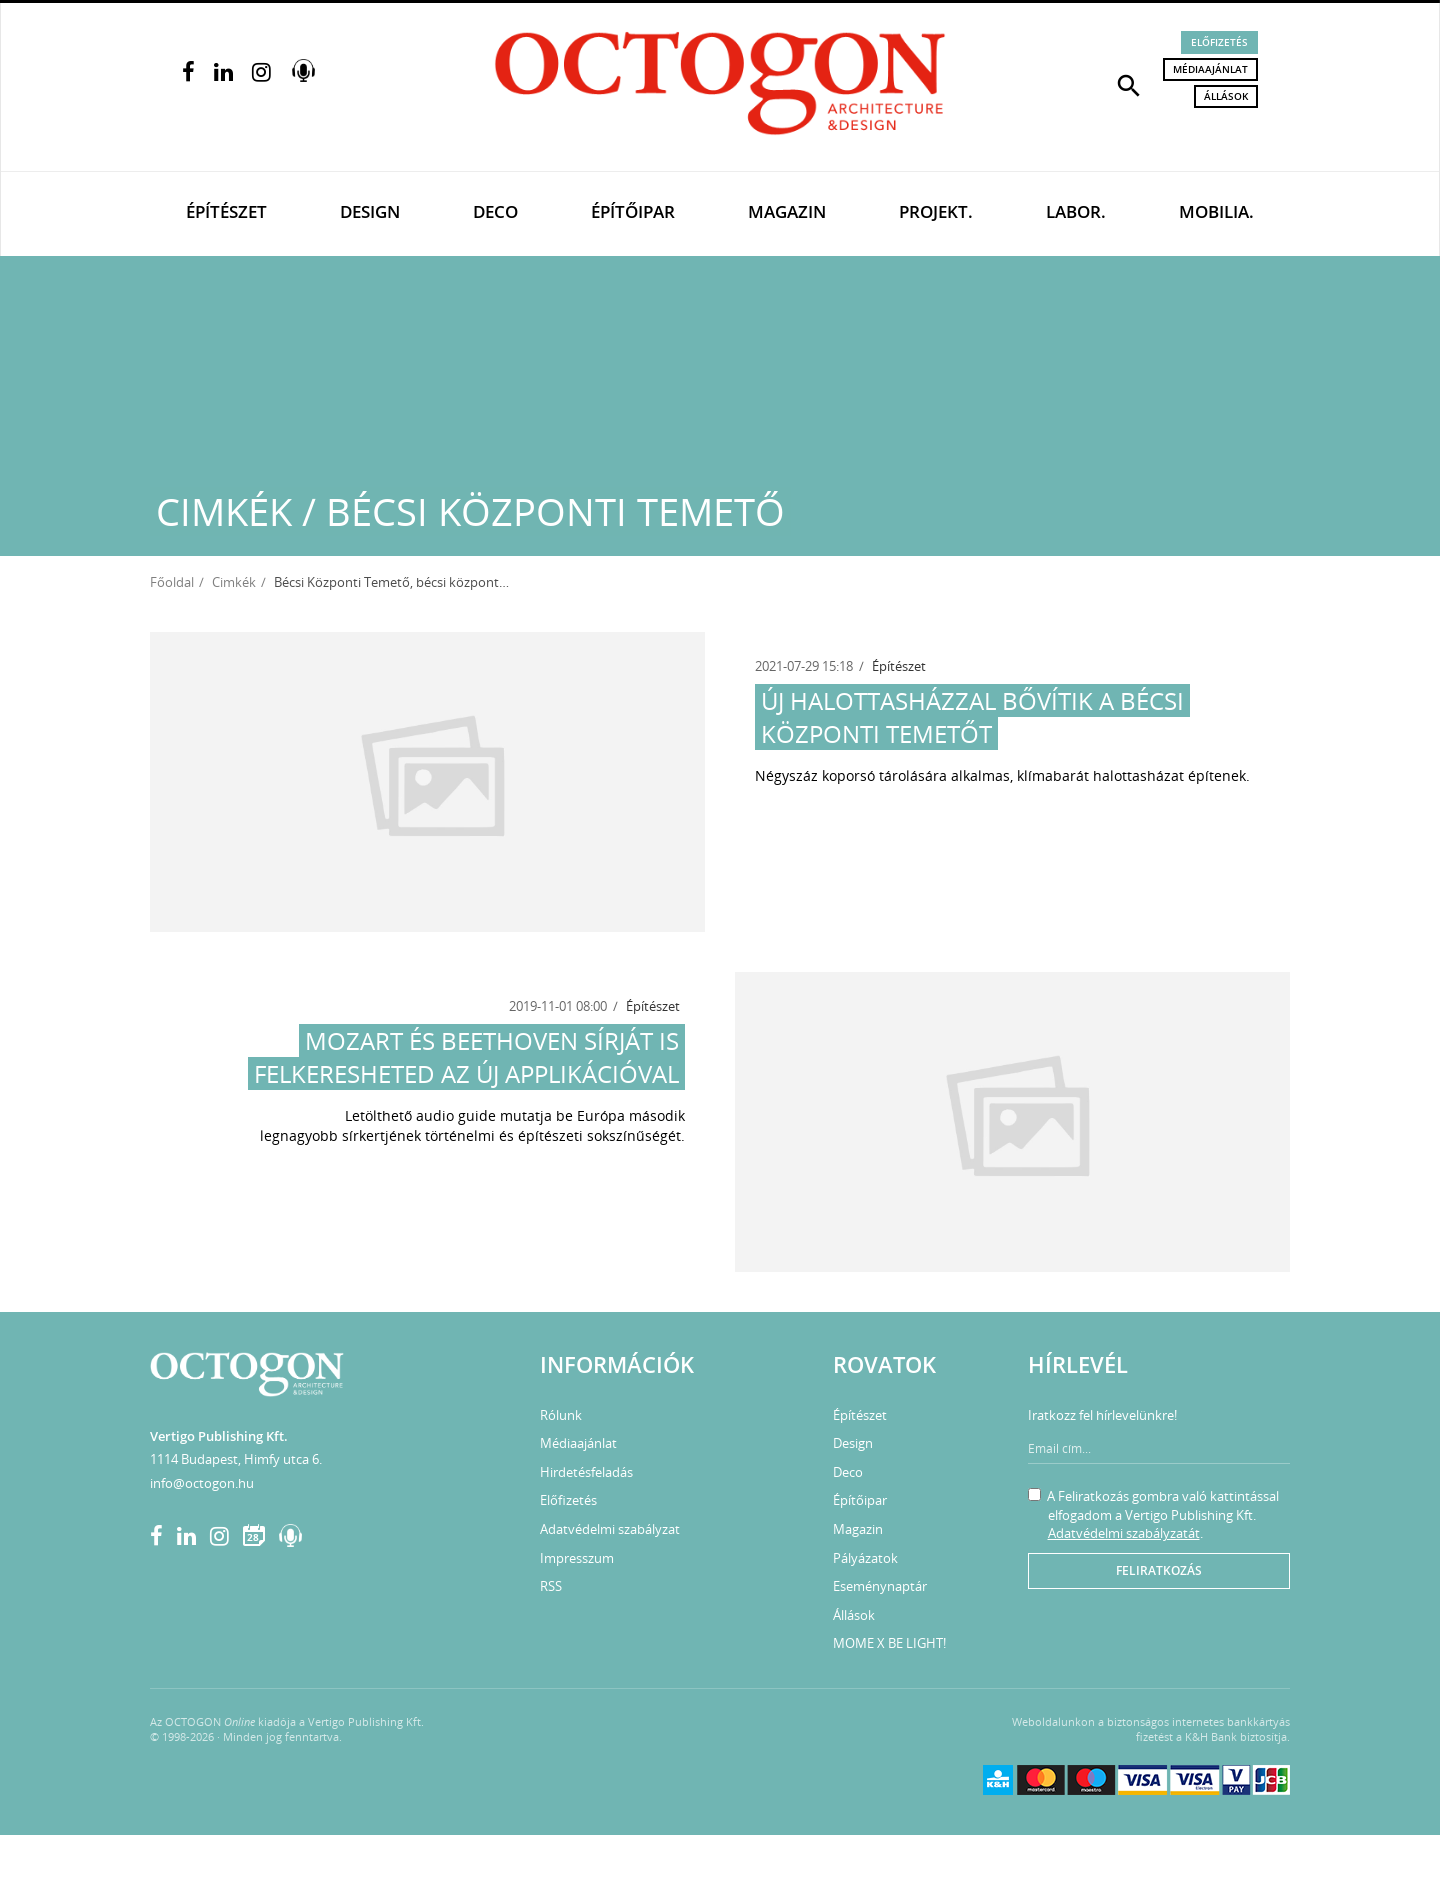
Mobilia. (1216, 211)
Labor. (1076, 211)
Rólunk (561, 1415)
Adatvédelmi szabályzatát (1124, 1533)
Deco (495, 211)
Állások (1226, 96)
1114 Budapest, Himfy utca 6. (236, 1459)
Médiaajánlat (1210, 69)
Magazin (787, 211)
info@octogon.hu (202, 1483)
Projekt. (936, 211)
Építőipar (633, 211)
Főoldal (172, 582)
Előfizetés (1219, 42)
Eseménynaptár (880, 1586)
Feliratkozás (1159, 1570)
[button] (1129, 84)
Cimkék (234, 582)
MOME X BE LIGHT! (889, 1643)
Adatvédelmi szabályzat (610, 1529)
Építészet (226, 211)
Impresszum (577, 1558)
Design (370, 211)
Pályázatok (865, 1558)
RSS (551, 1586)
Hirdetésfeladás (586, 1472)
